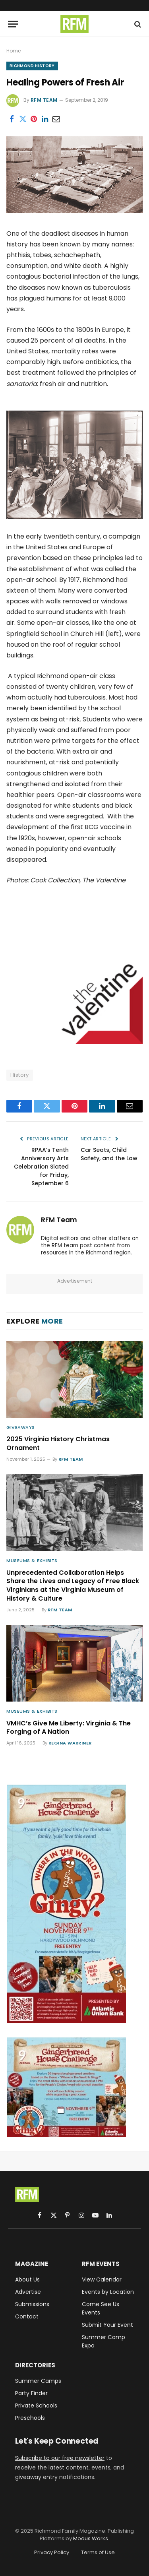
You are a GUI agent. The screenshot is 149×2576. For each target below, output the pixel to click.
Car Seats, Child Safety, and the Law (109, 1154)
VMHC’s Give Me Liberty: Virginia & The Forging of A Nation (68, 1728)
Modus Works (90, 2538)
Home (13, 50)
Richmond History (32, 66)
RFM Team (44, 100)
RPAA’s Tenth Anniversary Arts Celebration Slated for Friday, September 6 (41, 1166)
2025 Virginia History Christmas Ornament (58, 1443)
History (19, 1075)
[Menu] (13, 24)
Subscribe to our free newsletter (59, 2458)
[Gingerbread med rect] (66, 2134)
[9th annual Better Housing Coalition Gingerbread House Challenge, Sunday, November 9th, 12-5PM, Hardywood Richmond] (66, 2021)
